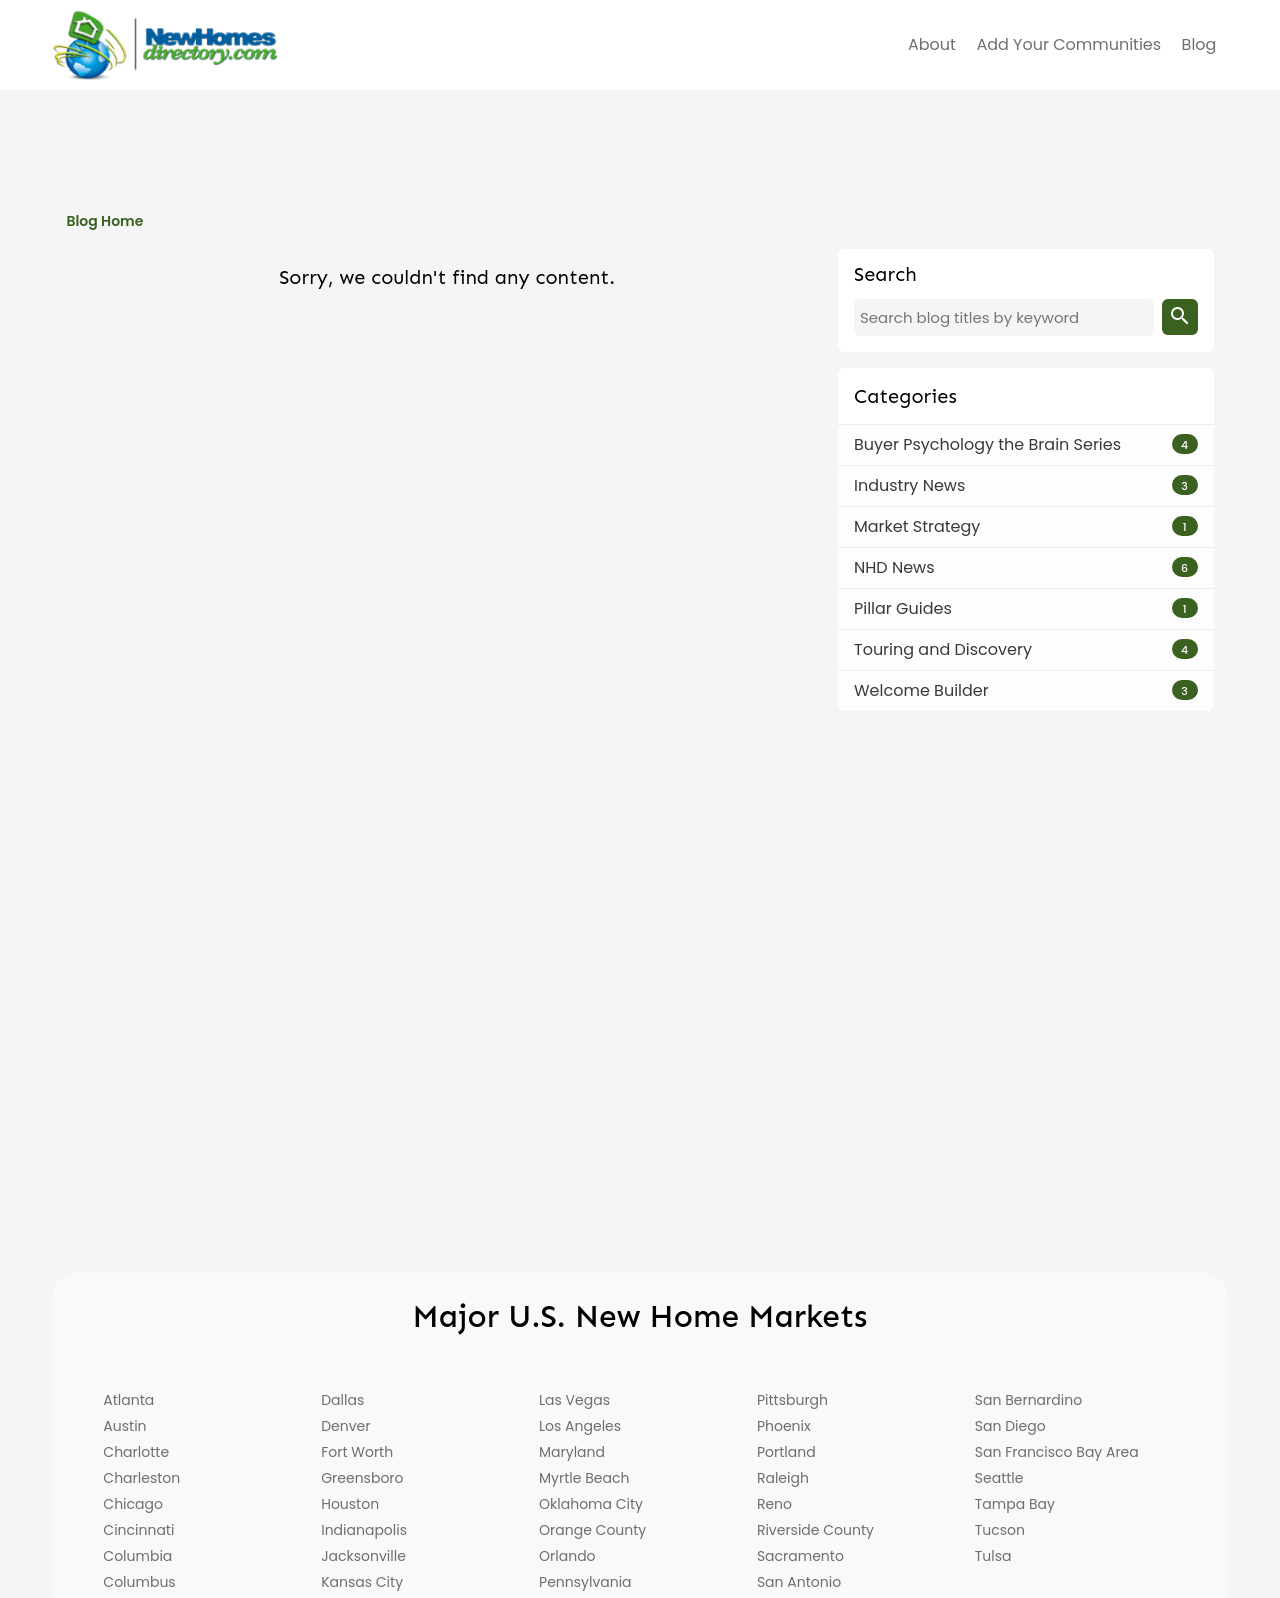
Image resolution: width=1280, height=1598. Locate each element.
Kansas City (362, 1582)
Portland (786, 1452)
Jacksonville (363, 1556)
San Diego (1010, 1426)
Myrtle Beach (584, 1478)
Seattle (999, 1478)
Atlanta (128, 1400)
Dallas (342, 1400)
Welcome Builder (921, 690)
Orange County (592, 1530)
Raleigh (783, 1478)
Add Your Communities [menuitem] (1068, 44)
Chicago (133, 1504)
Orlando (567, 1556)
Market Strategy (917, 526)
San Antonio (799, 1582)
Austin (124, 1426)
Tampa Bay (1015, 1504)
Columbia (137, 1556)
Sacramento (800, 1556)
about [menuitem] (932, 44)
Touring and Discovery (943, 649)
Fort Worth (357, 1452)
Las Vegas (574, 1400)
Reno (774, 1504)
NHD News (894, 567)
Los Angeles (580, 1426)
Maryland (572, 1452)
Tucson (1000, 1530)
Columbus (139, 1582)
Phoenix (784, 1426)
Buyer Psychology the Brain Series (987, 444)
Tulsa (993, 1556)
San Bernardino (1028, 1400)
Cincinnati (138, 1530)
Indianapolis (364, 1530)
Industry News (909, 485)
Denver (345, 1426)
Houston (350, 1504)
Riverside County (815, 1530)
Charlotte (136, 1452)
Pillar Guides (903, 608)
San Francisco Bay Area (1057, 1452)
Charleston (141, 1478)
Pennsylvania (585, 1582)
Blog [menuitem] (1199, 44)
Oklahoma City (591, 1504)
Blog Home (104, 221)
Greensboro (362, 1478)
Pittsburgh (792, 1400)
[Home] (165, 45)
